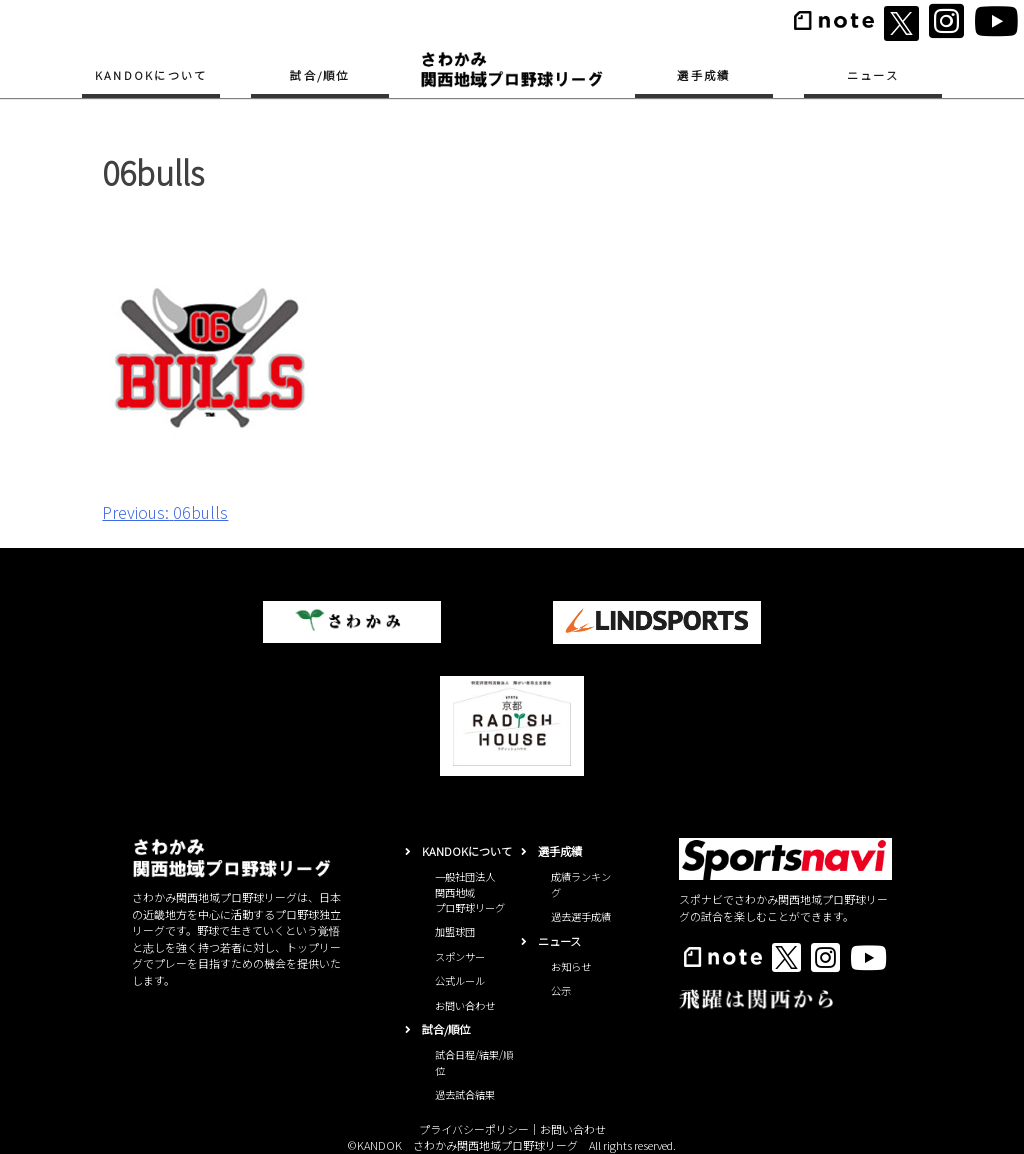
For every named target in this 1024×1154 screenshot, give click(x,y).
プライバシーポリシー (474, 1129)
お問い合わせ (465, 1005)
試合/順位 (319, 75)
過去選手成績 (581, 916)
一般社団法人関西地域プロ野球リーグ (470, 892)
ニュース (873, 75)
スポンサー (460, 956)
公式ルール (460, 980)
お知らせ (571, 966)
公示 (561, 990)
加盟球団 (455, 931)
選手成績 (703, 75)
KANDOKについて (151, 75)
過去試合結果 (465, 1094)
